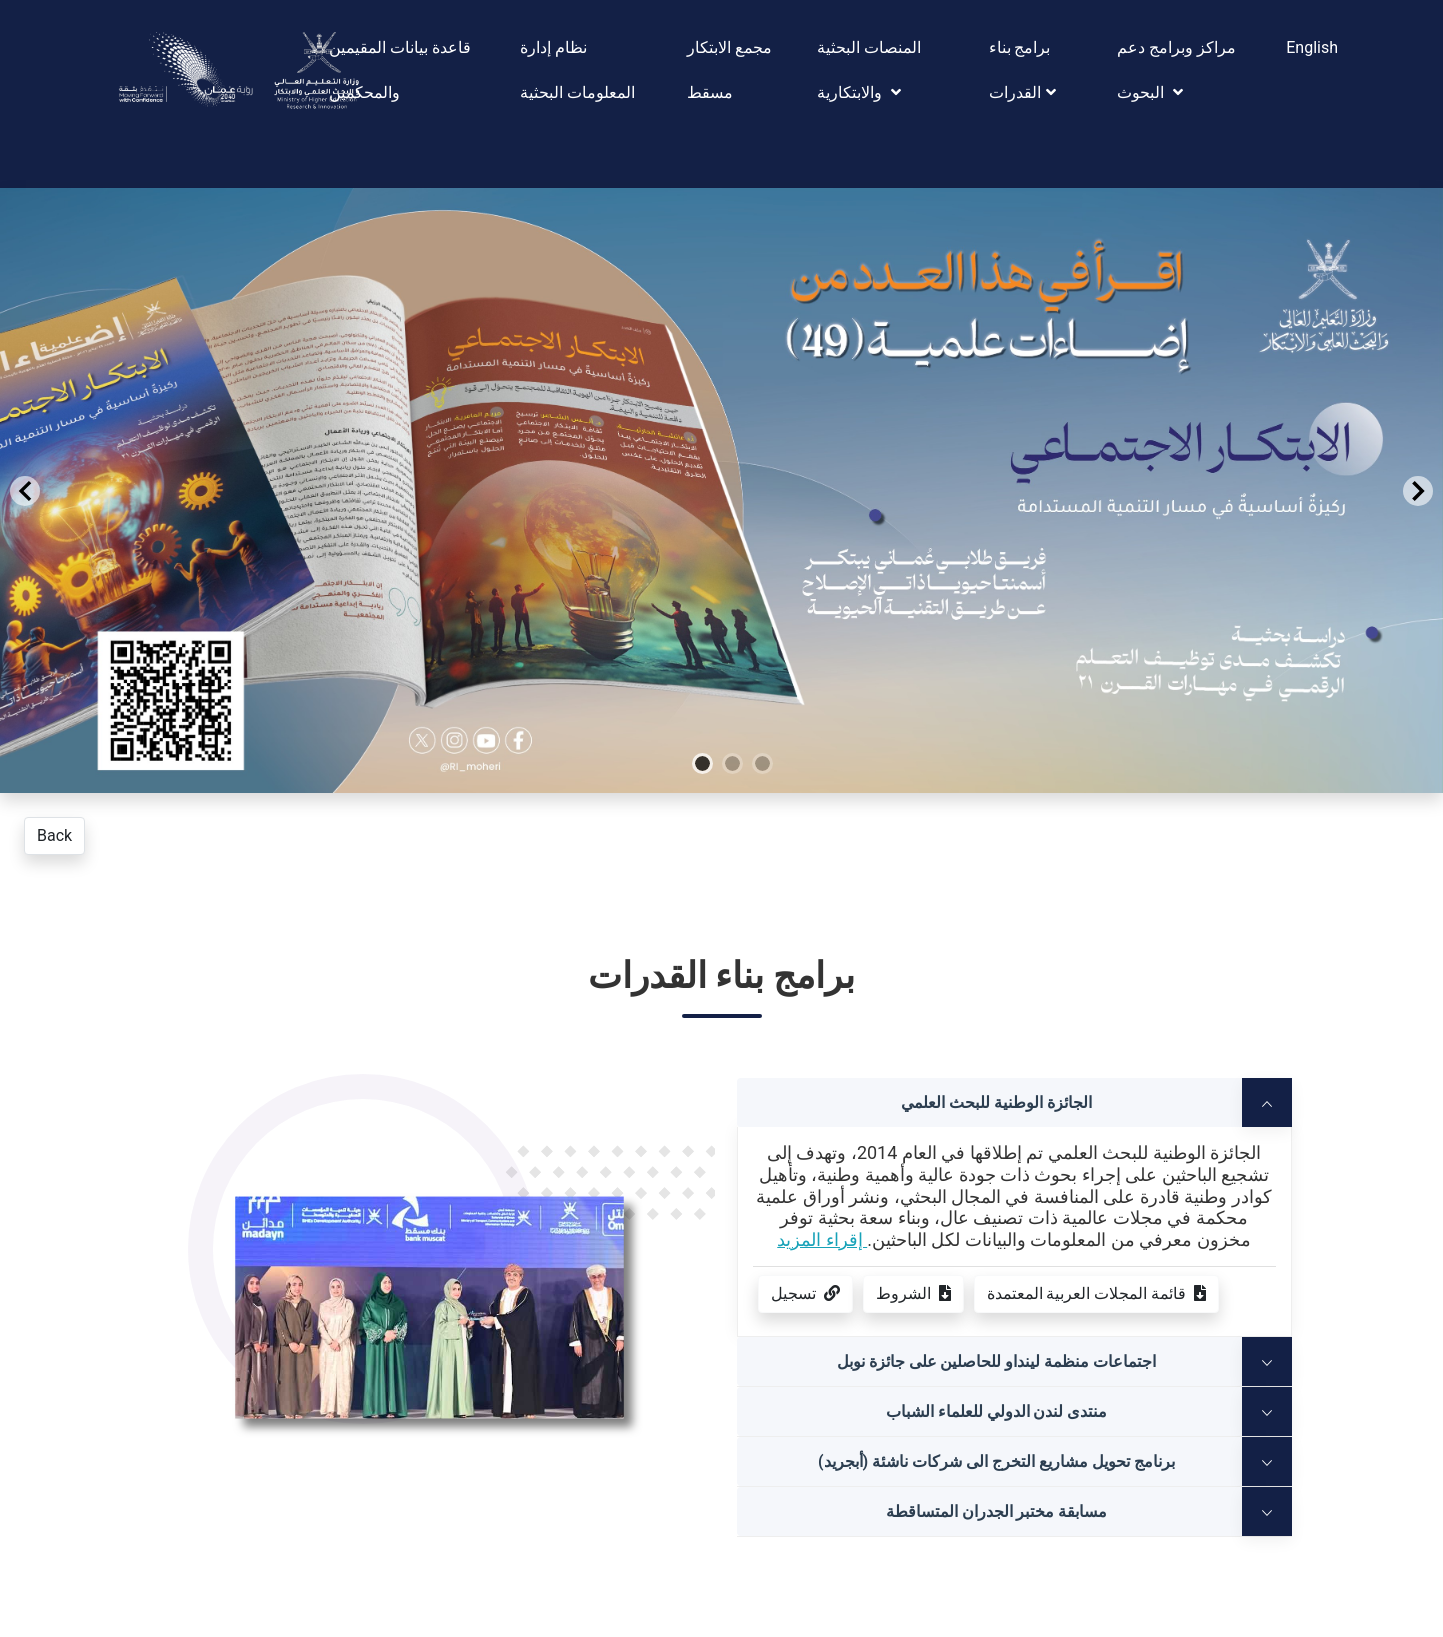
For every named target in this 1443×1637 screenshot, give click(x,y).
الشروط (913, 1293)
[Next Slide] (1418, 491)
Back (54, 835)
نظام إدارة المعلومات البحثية (577, 70)
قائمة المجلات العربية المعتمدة (1097, 1293)
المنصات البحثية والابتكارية (869, 70)
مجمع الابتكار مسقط (729, 70)
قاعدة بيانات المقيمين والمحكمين (400, 70)
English (1312, 47)
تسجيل (805, 1293)
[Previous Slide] (25, 491)
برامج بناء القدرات (1022, 70)
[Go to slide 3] (785, 831)
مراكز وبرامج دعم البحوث (1176, 70)
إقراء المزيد (822, 1239)
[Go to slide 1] (725, 831)
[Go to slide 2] (755, 831)
